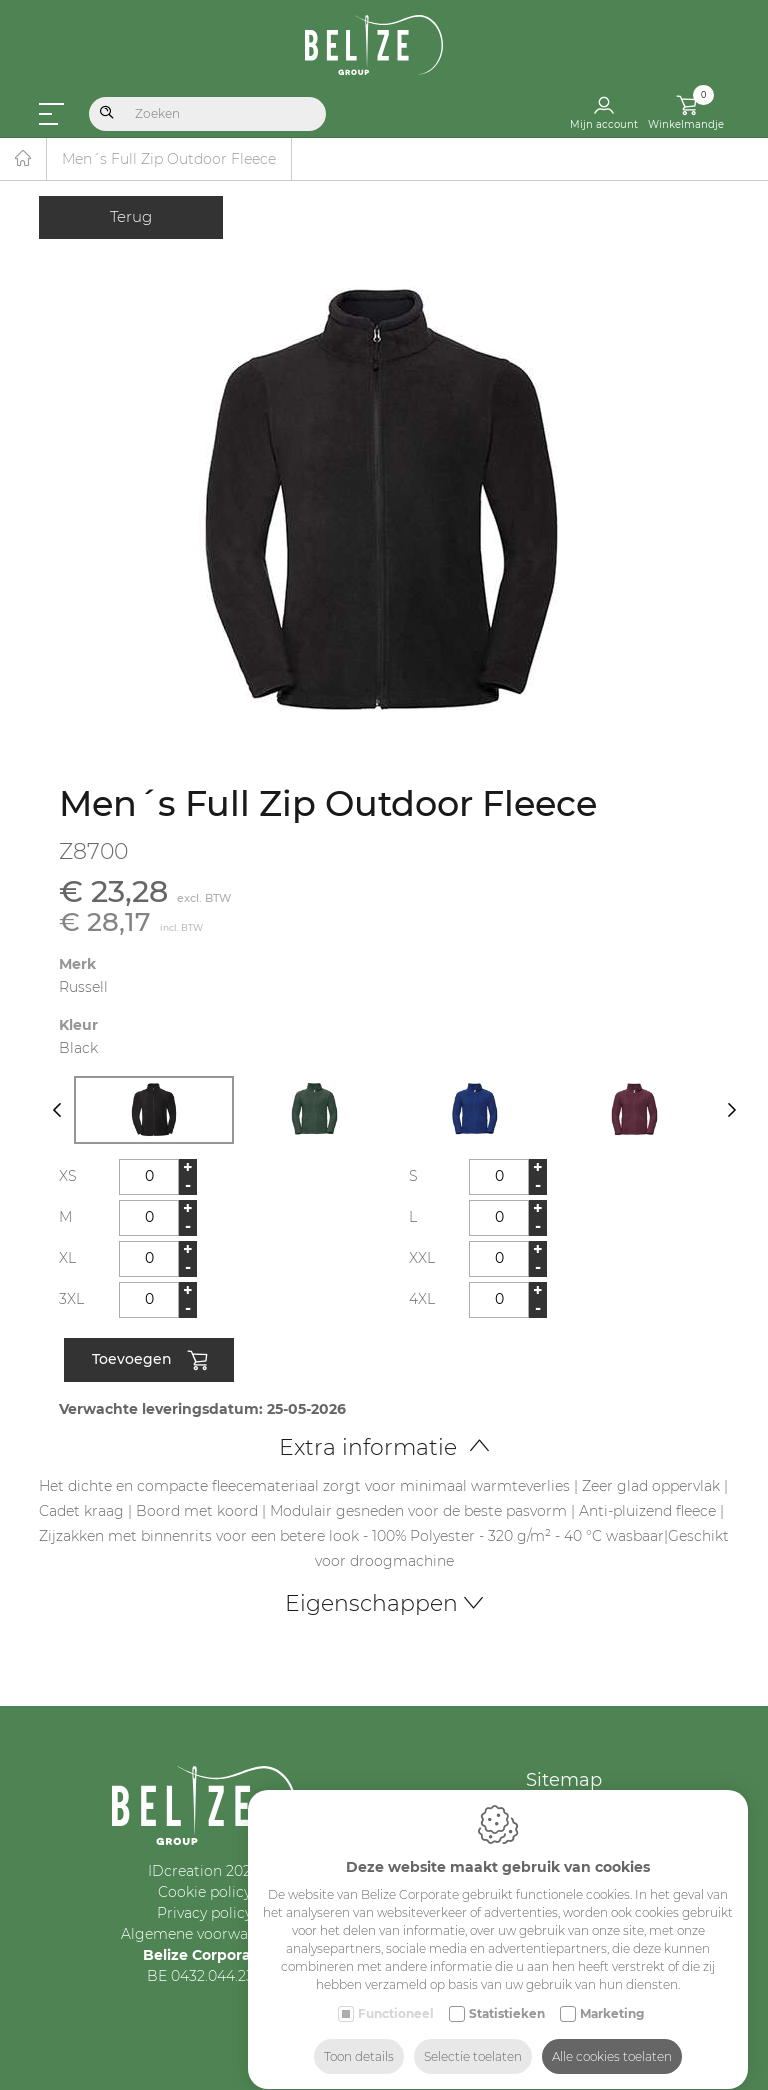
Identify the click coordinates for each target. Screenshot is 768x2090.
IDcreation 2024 (204, 1871)
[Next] (731, 1110)
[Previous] (56, 1110)
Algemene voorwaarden (204, 1934)
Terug (131, 216)
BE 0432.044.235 (204, 1976)
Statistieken (507, 1994)
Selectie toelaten (473, 2037)
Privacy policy (204, 1913)
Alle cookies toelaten (612, 2037)
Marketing (612, 1994)
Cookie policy (204, 1892)
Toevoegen (149, 1361)
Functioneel (396, 1994)
